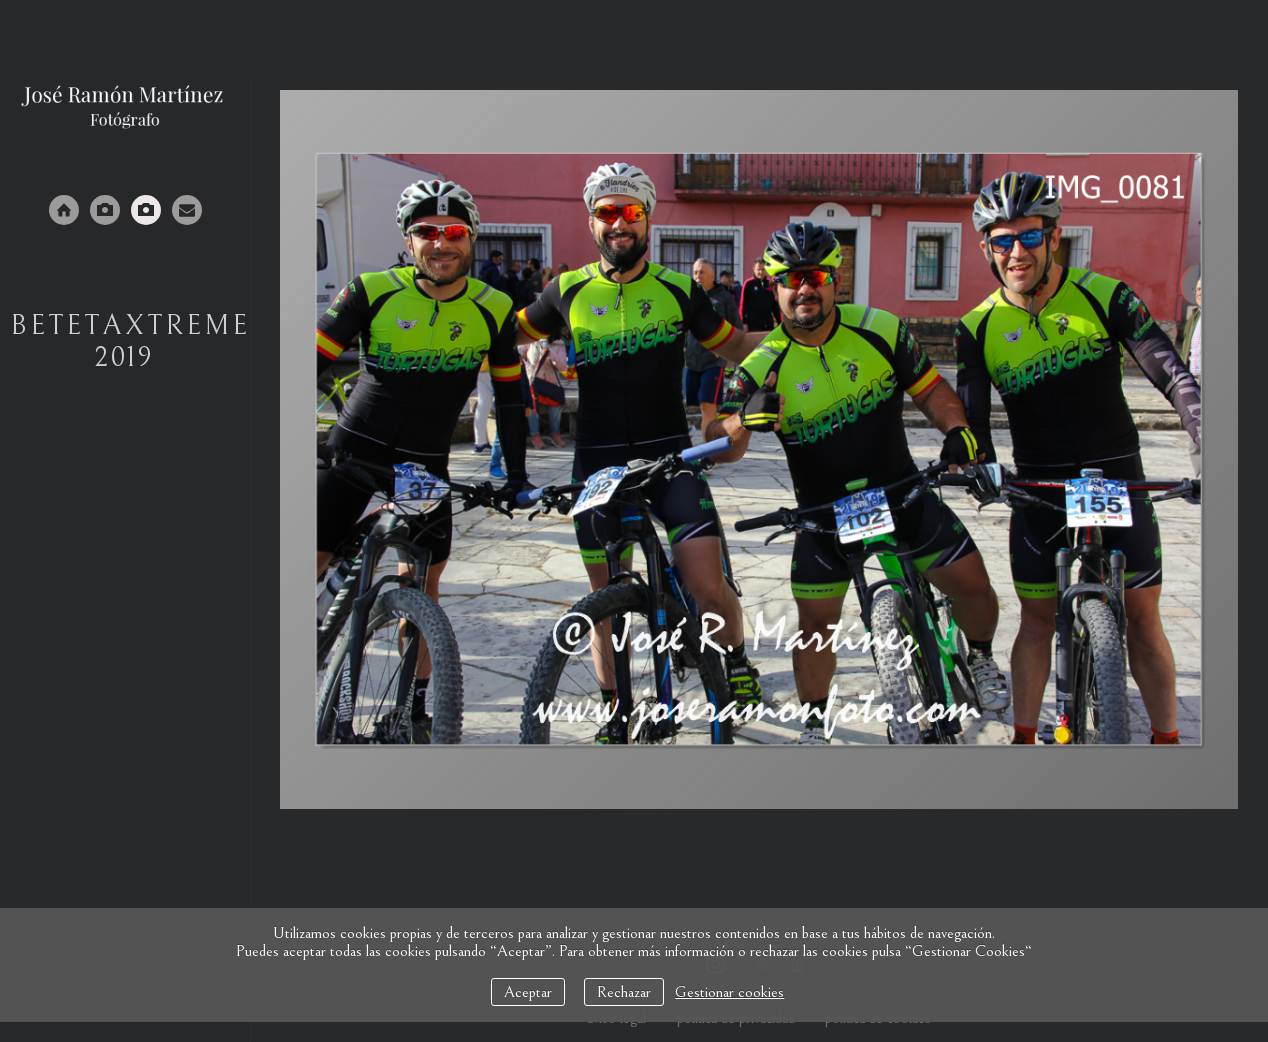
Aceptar (528, 992)
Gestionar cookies (729, 992)
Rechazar (624, 992)
